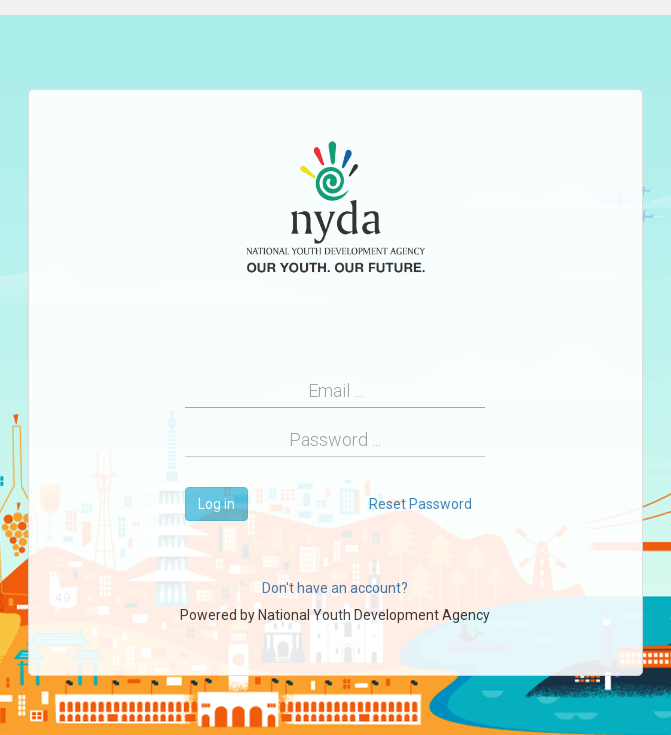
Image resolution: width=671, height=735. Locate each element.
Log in (216, 504)
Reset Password (420, 504)
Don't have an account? (335, 588)
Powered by (335, 615)
